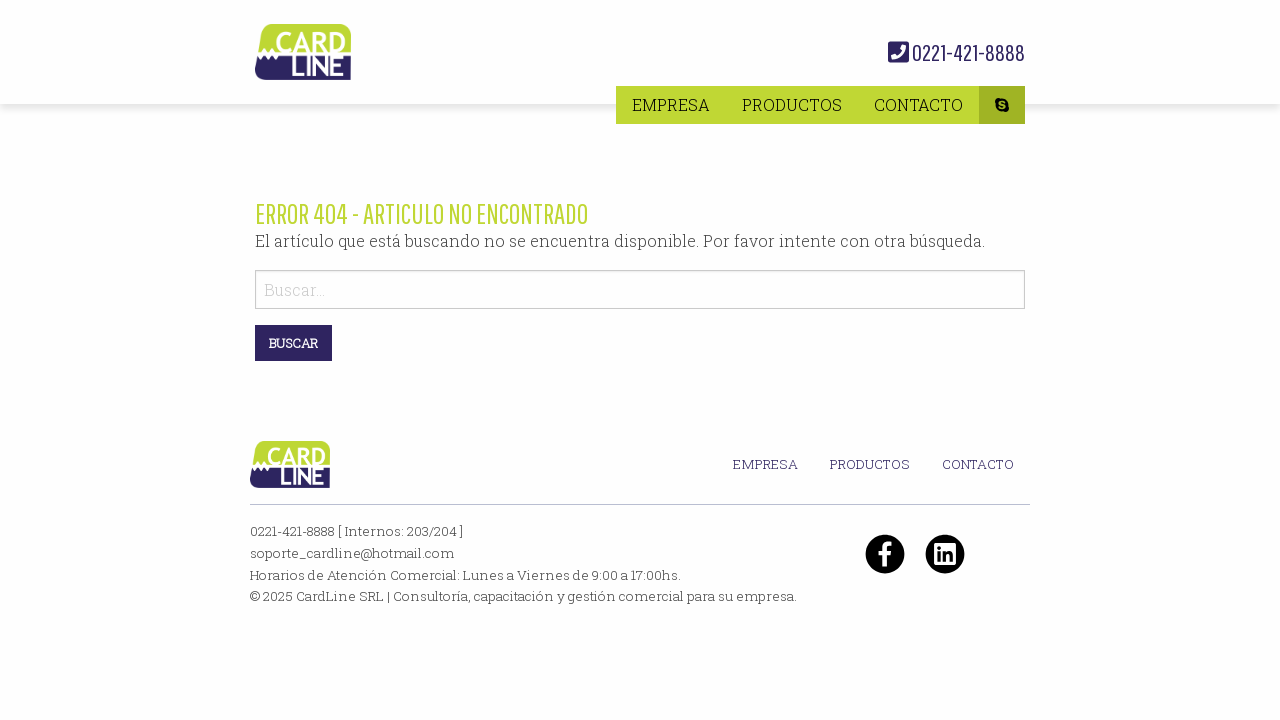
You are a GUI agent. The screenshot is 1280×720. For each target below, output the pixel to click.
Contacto (918, 104)
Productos (792, 104)
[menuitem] (671, 105)
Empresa (671, 104)
